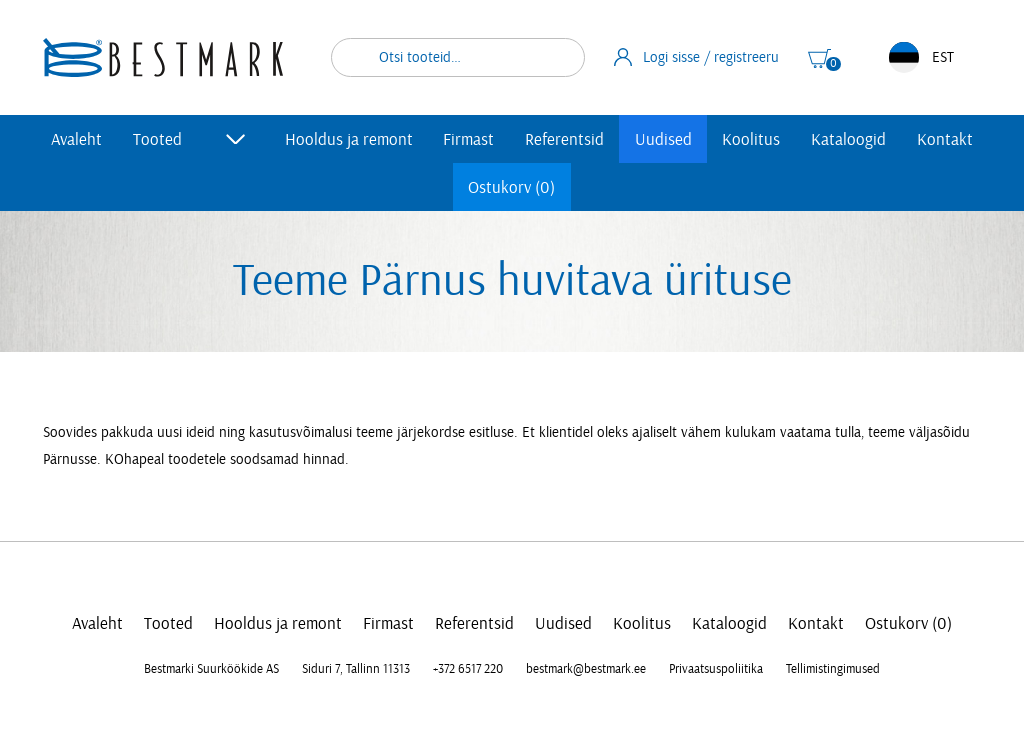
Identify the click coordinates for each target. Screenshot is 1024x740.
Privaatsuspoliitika (716, 669)
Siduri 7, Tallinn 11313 (356, 669)
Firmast (468, 139)
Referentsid (564, 139)
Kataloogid (848, 139)
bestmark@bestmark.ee (586, 669)
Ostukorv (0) (511, 187)
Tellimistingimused (833, 669)
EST (921, 57)
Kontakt (945, 139)
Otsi (557, 57)
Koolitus (751, 139)
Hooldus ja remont (349, 139)
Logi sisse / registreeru (697, 57)
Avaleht (76, 139)
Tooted (157, 139)
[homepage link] (163, 57)
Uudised (663, 139)
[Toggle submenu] (236, 139)
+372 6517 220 (468, 669)
